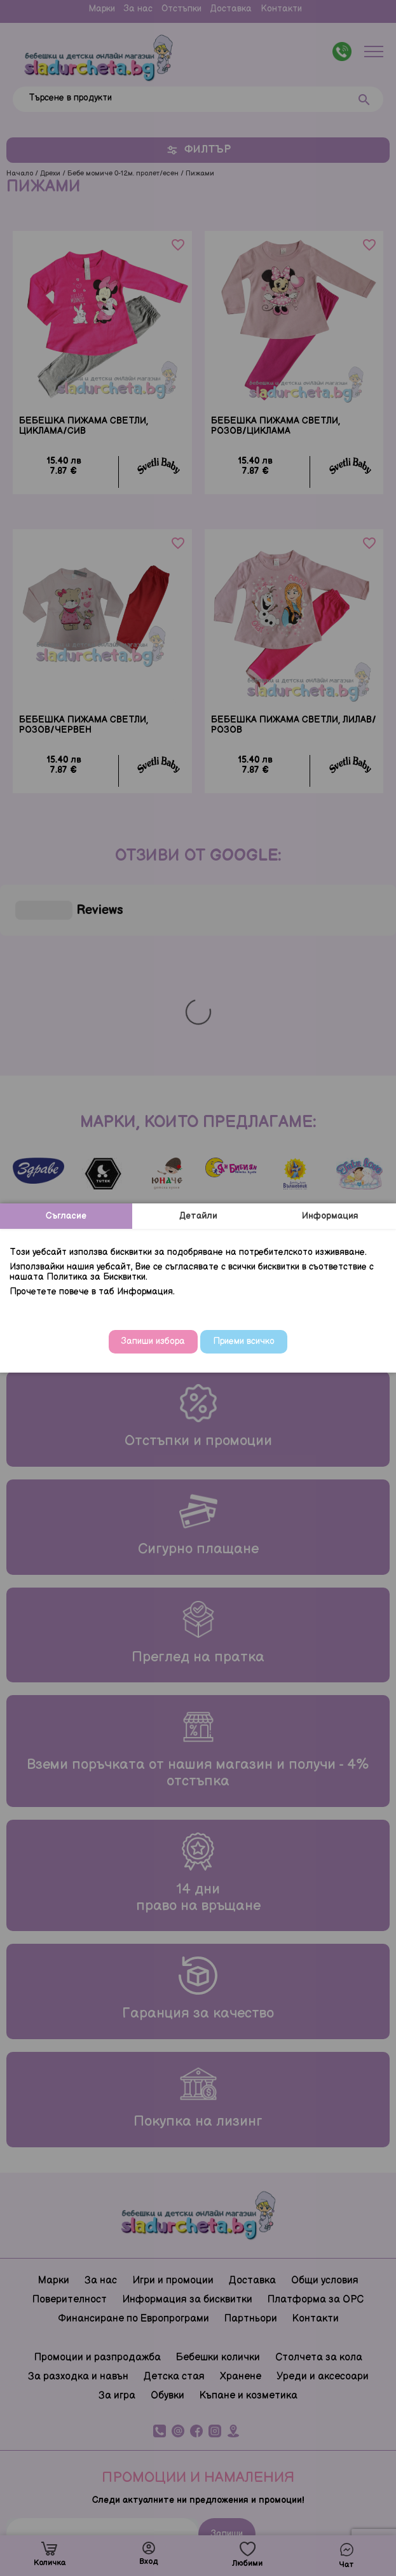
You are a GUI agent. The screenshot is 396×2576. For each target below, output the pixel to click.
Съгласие (66, 1215)
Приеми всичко (244, 1341)
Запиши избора (153, 1341)
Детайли (198, 1215)
